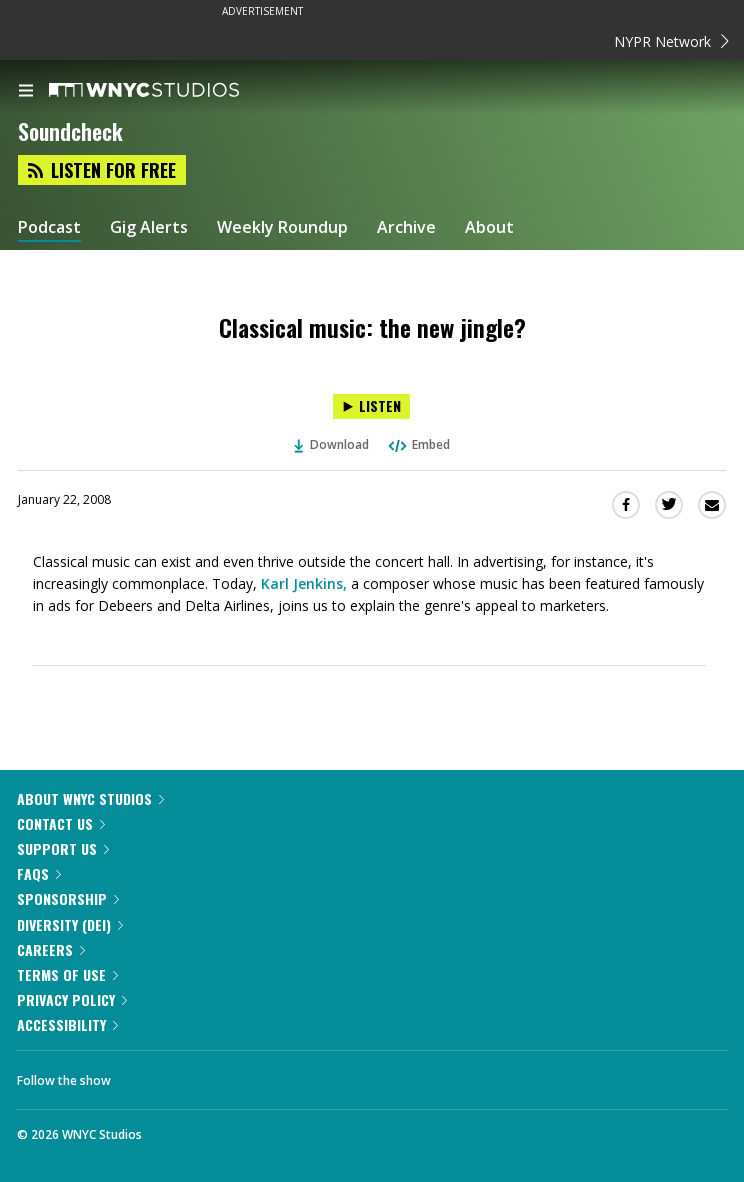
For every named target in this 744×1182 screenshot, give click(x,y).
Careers (51, 949)
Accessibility (67, 1024)
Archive (406, 227)
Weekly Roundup (282, 227)
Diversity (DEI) (70, 924)
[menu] (26, 92)
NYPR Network (671, 41)
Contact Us (61, 823)
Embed (418, 444)
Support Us (63, 848)
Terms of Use (67, 974)
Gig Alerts (149, 227)
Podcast (49, 227)
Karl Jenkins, (304, 583)
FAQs (39, 873)
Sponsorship (68, 898)
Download (332, 444)
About (489, 227)
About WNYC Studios (90, 798)
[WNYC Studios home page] (169, 91)
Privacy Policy (72, 999)
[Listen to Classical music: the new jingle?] (371, 406)
